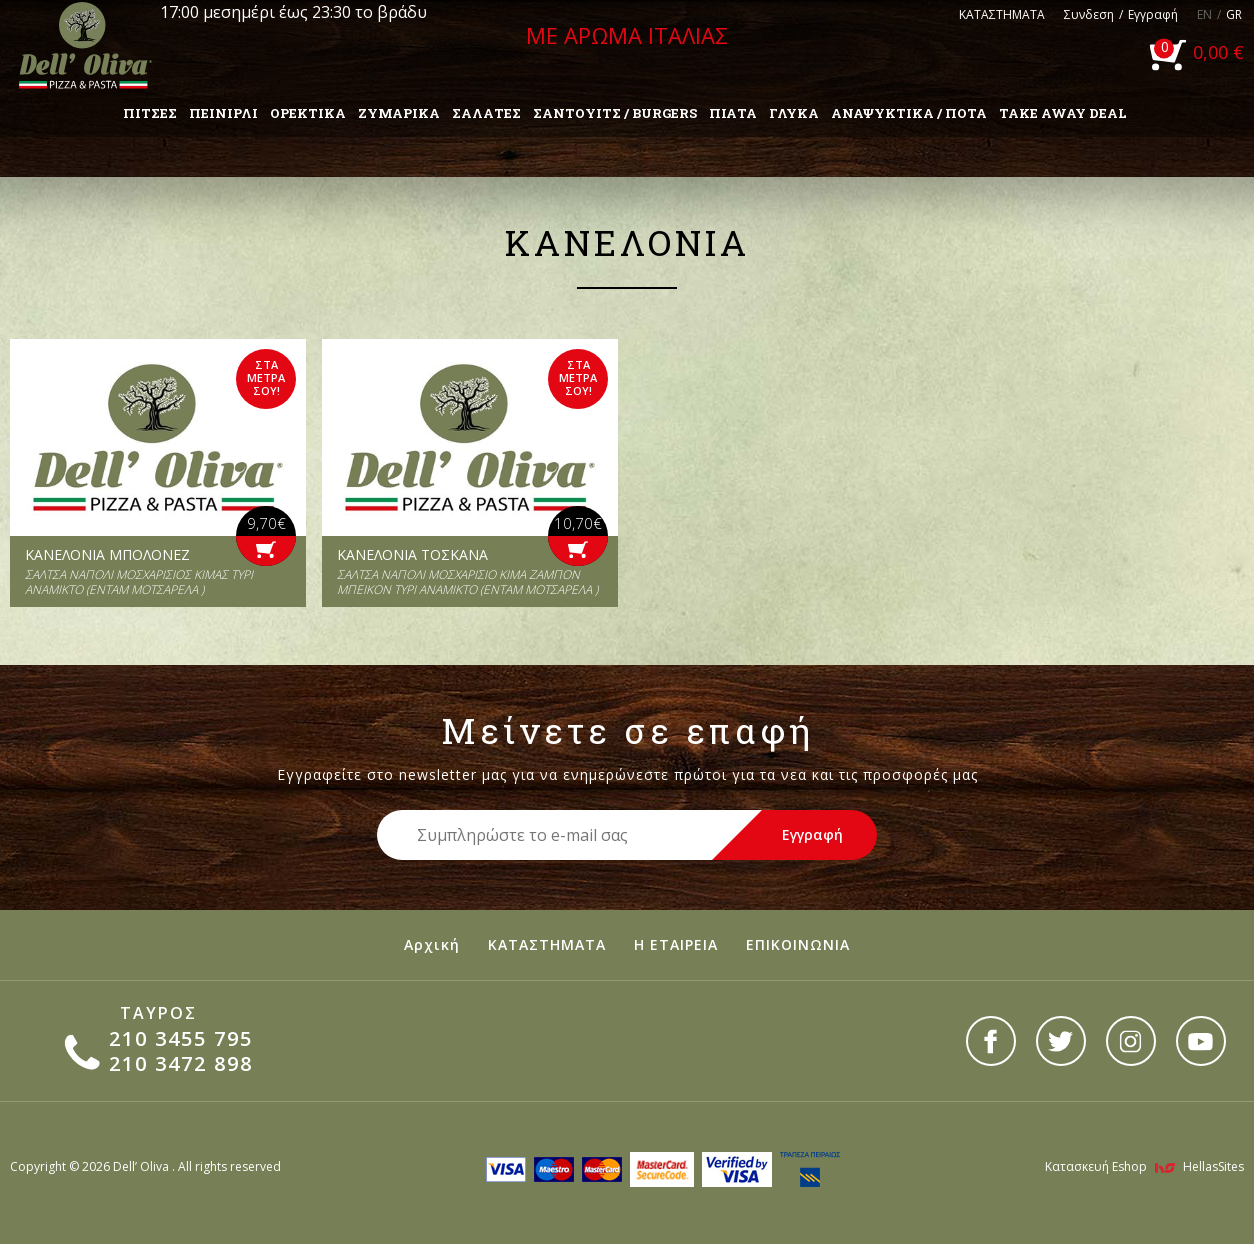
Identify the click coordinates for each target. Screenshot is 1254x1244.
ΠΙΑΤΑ (733, 113)
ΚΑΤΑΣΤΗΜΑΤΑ (1002, 14)
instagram (1131, 1041)
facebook (991, 1041)
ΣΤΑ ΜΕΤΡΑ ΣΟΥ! (266, 377)
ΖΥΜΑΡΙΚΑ (399, 113)
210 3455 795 (181, 1038)
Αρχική (432, 944)
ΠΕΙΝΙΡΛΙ (223, 113)
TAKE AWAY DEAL (1063, 113)
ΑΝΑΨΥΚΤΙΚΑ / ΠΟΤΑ (909, 113)
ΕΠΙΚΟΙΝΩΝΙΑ (798, 944)
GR (1234, 14)
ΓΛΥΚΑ (794, 113)
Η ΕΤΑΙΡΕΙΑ (676, 944)
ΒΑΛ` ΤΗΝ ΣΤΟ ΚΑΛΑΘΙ (266, 551)
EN (1204, 14)
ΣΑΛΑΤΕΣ (486, 113)
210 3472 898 (181, 1063)
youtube (1201, 1041)
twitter (1061, 1041)
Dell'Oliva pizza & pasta (85, 45)
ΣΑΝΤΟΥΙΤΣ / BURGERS (615, 113)
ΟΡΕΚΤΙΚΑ (308, 113)
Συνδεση (1089, 14)
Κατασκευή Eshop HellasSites (1144, 1166)
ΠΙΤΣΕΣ (150, 113)
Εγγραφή (1153, 14)
